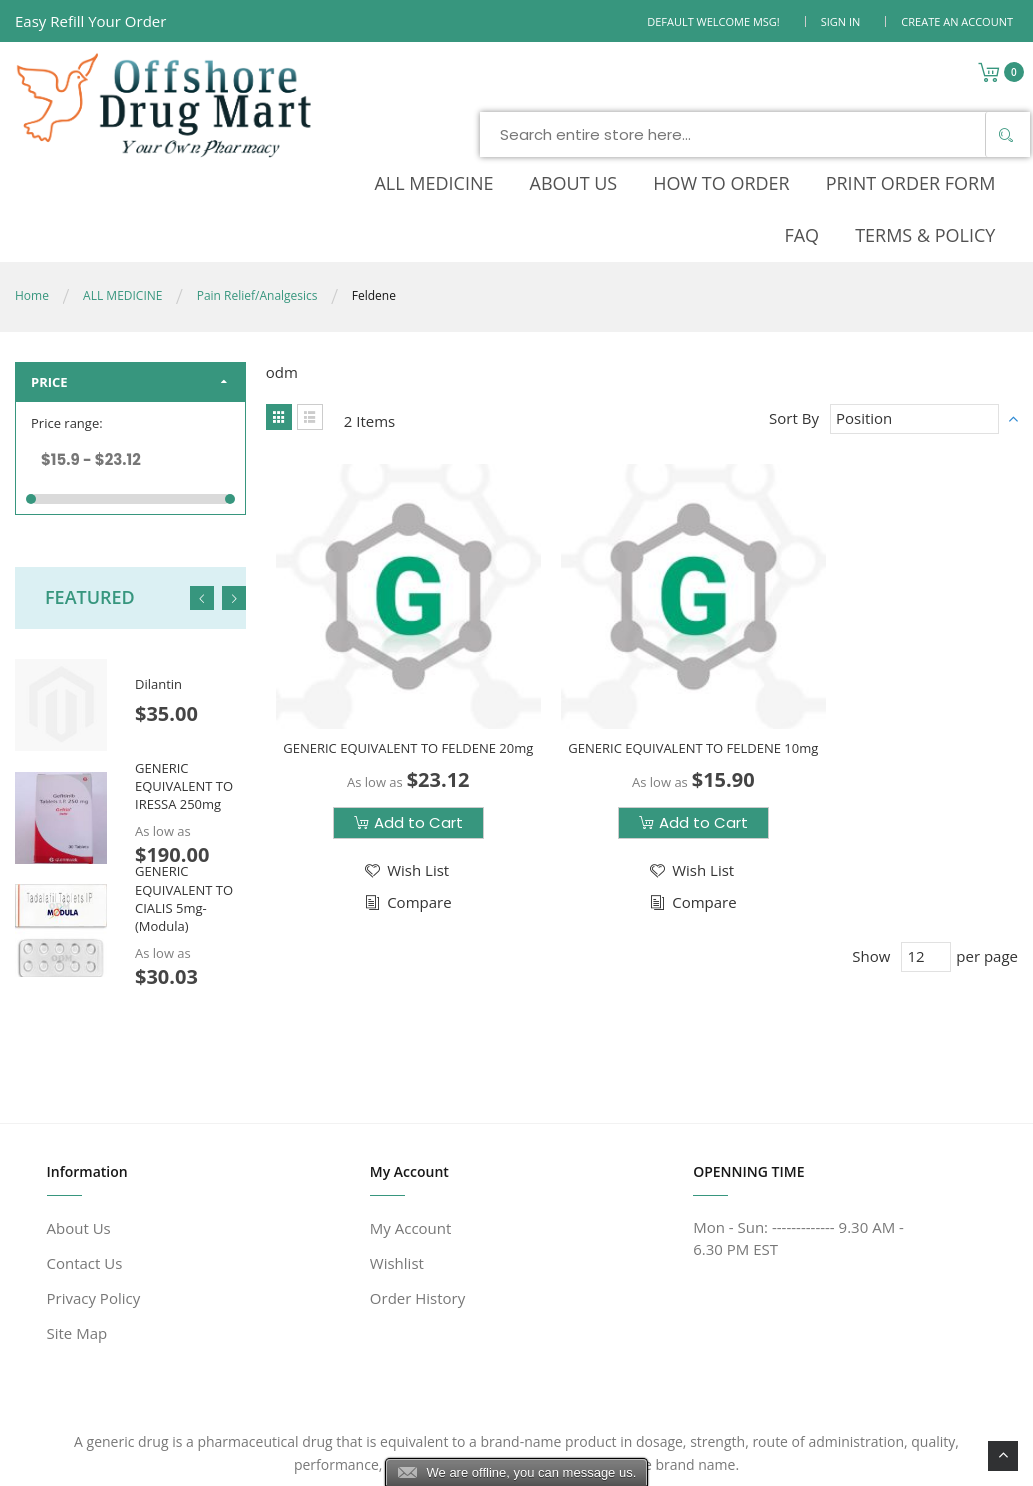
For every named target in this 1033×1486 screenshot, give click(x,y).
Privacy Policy (94, 1203)
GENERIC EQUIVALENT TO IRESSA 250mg (184, 692)
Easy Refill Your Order (90, 21)
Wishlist (397, 1168)
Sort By (794, 324)
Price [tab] (49, 288)
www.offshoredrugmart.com (229, 1458)
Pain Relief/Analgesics (257, 201)
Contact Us (85, 1168)
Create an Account (957, 21)
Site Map (77, 1238)
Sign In (841, 21)
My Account (411, 1133)
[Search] (855, 84)
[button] (388, 760)
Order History (417, 1203)
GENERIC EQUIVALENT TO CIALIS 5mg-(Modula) (184, 804)
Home (32, 201)
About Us (79, 1133)
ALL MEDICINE (122, 201)
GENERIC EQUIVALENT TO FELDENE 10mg (642, 629)
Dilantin (158, 590)
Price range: (67, 329)
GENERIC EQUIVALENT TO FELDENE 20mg (391, 629)
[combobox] (605, 84)
